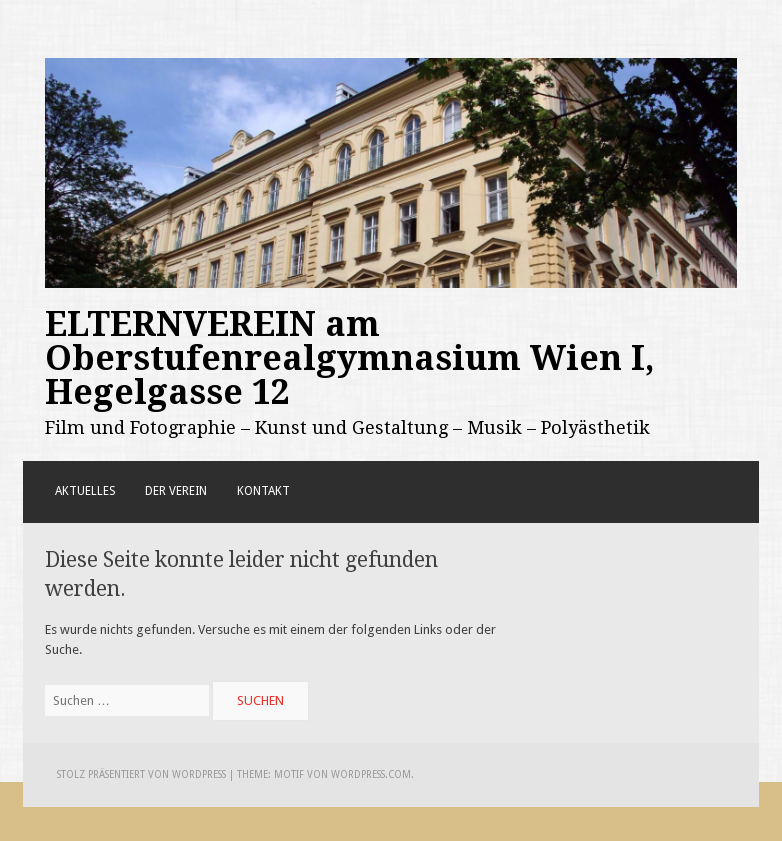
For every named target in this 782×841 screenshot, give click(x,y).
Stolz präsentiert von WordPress (141, 774)
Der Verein (176, 491)
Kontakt (263, 491)
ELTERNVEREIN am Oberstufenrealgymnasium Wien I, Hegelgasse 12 (350, 358)
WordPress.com (371, 774)
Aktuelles (85, 491)
